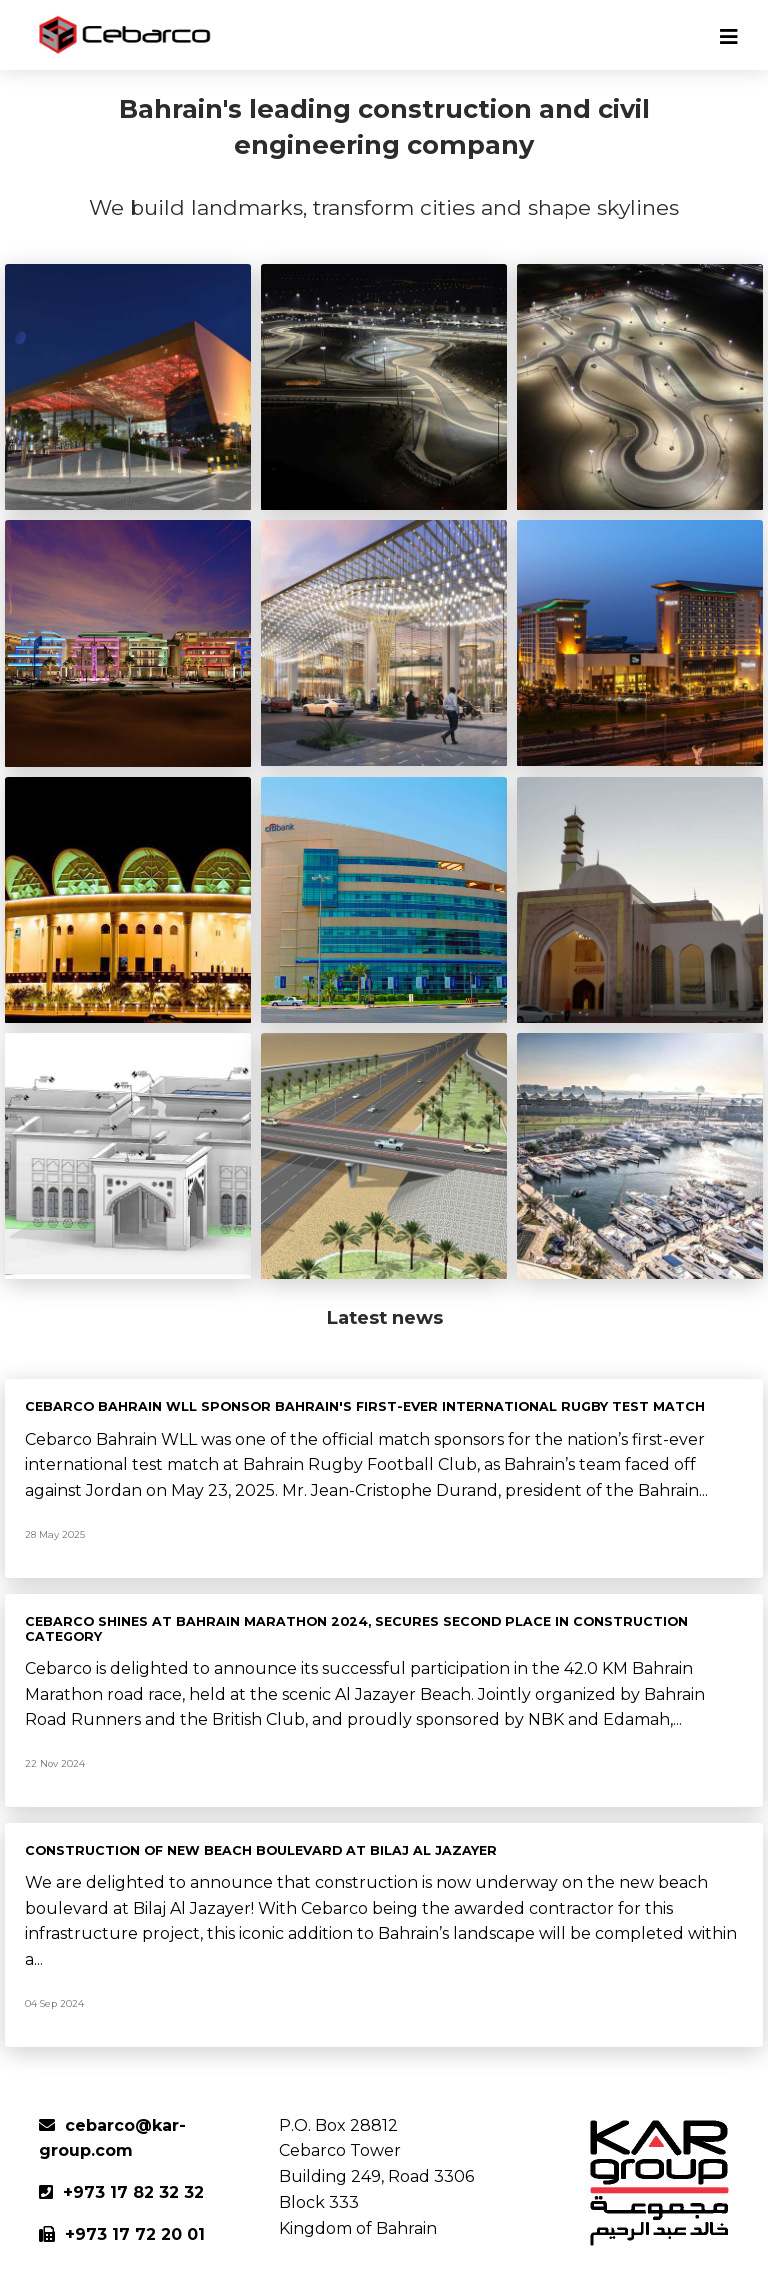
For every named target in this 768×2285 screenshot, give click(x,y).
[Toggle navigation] (725, 35)
